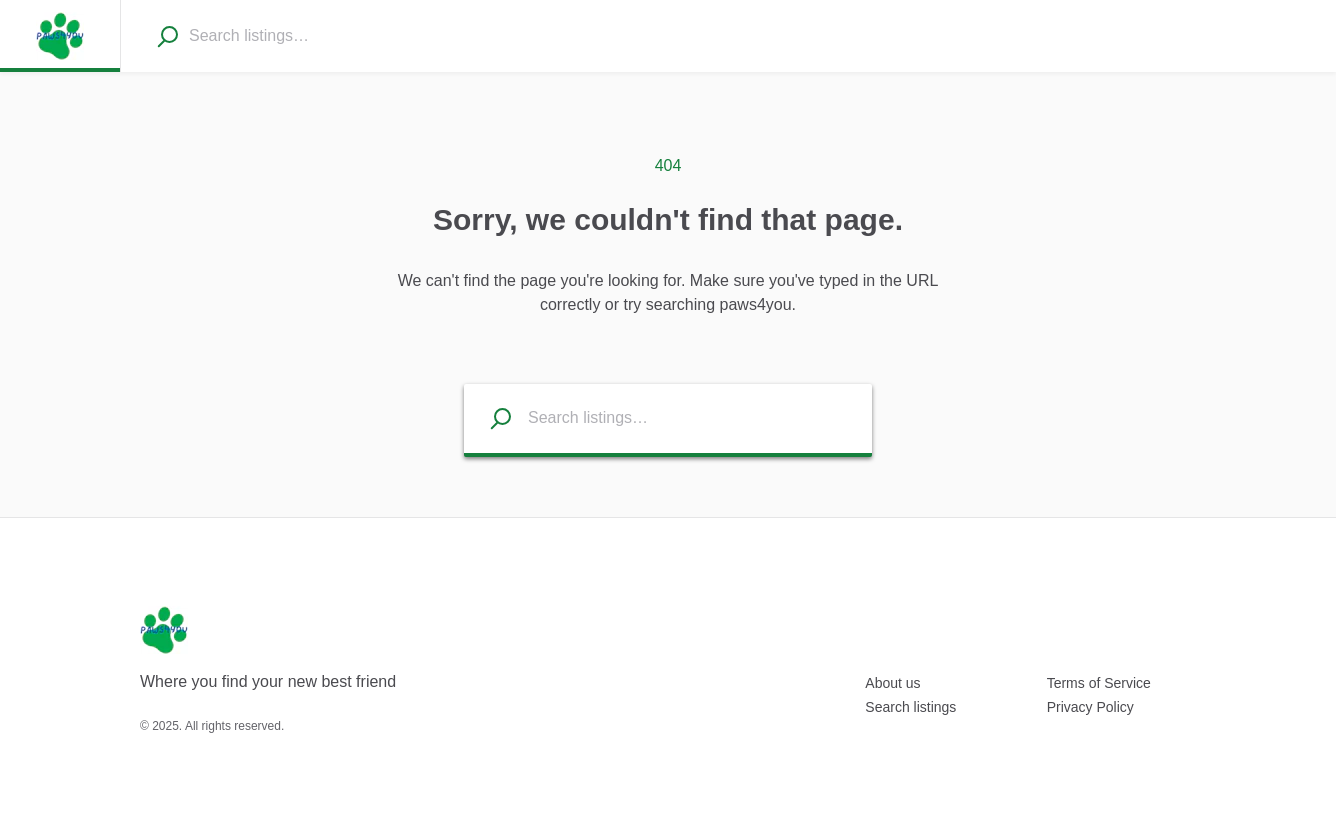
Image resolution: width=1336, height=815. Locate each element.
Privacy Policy (1090, 707)
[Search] (167, 36)
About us (892, 683)
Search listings (910, 707)
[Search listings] (488, 418)
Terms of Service (1099, 683)
